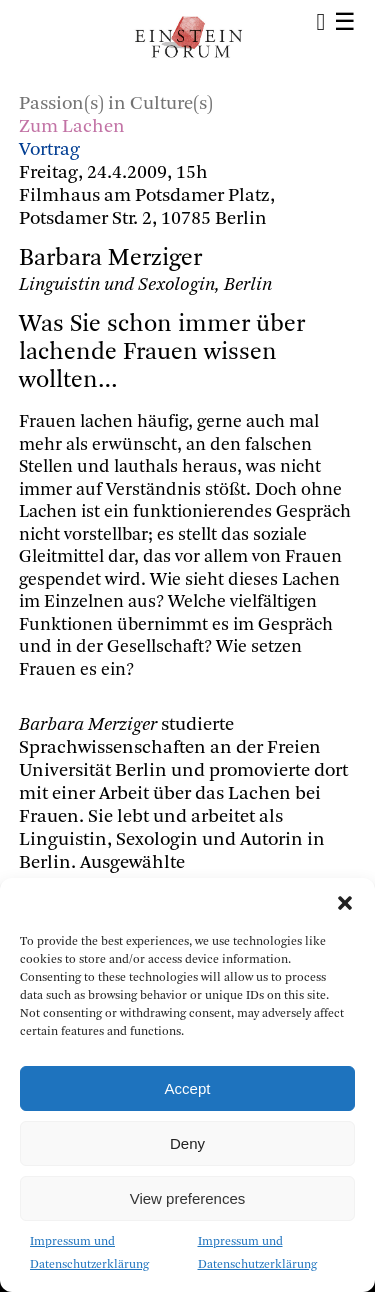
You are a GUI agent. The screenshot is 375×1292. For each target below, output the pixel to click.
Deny (187, 1143)
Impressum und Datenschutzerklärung (89, 1253)
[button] (345, 903)
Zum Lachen (72, 127)
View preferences (188, 1198)
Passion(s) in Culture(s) (116, 104)
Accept (188, 1088)
